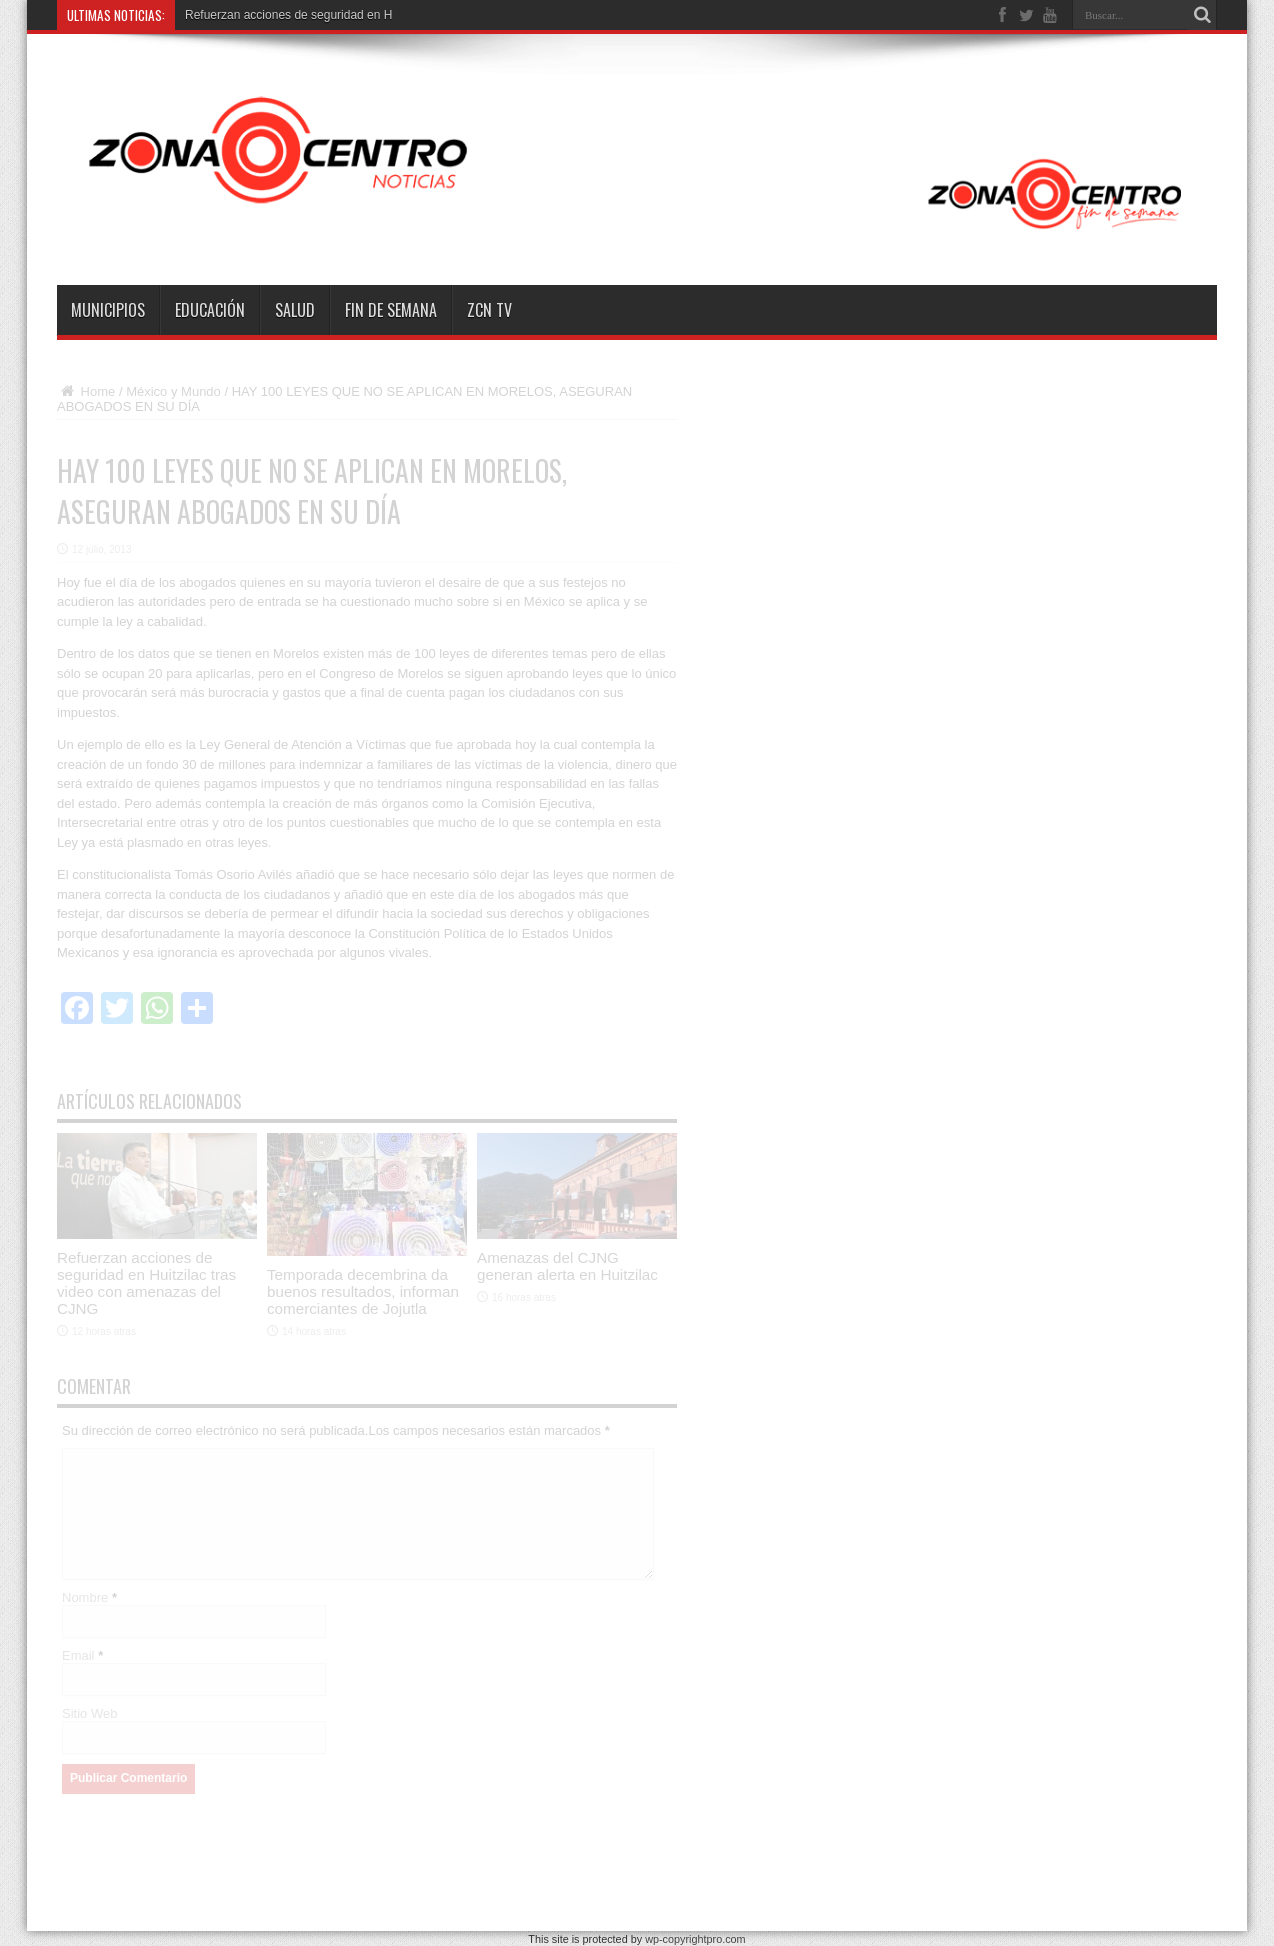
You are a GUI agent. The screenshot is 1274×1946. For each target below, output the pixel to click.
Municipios (108, 310)
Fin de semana (391, 310)
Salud (295, 310)
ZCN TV (489, 310)
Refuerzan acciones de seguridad (274, 15)
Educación (210, 310)
